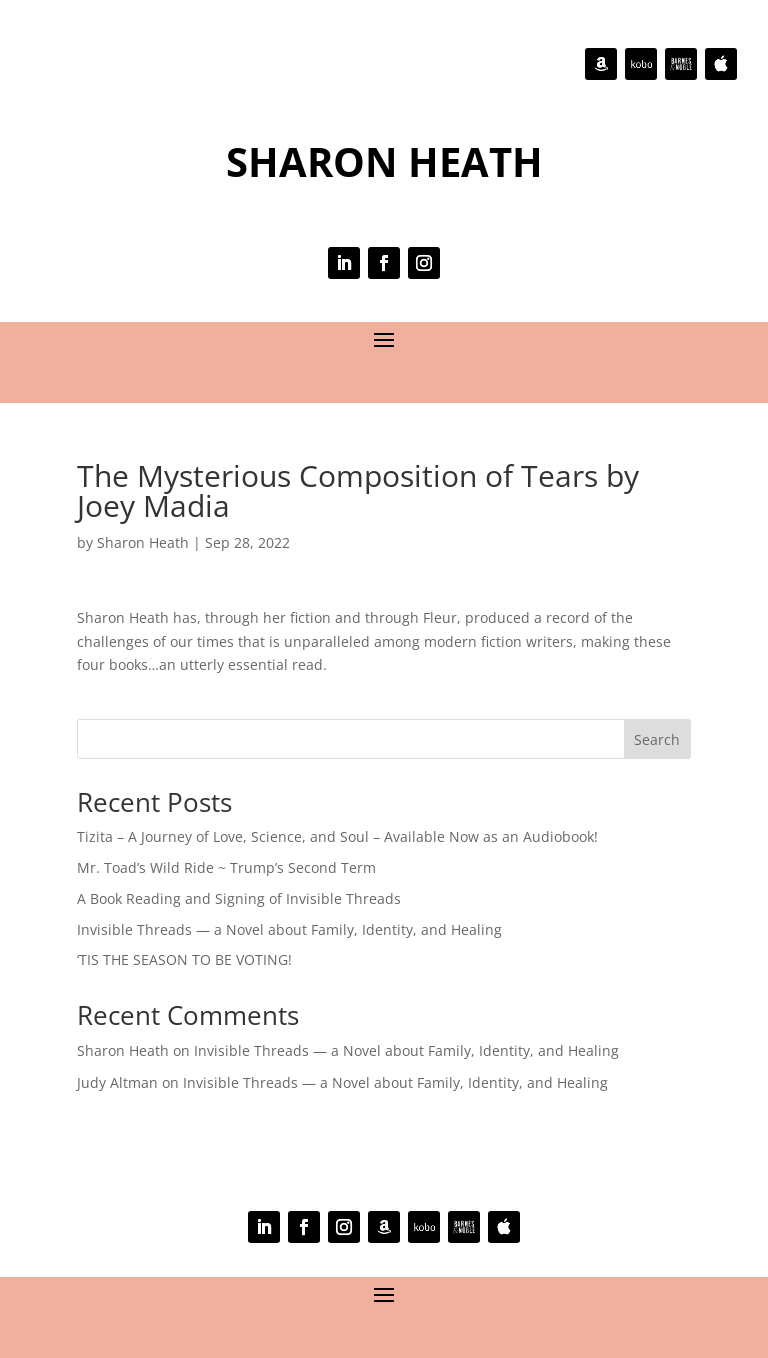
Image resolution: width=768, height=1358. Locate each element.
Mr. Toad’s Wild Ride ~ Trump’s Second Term (226, 867)
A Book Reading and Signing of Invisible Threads (239, 898)
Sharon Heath (143, 542)
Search (657, 739)
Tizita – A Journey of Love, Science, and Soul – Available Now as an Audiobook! (337, 836)
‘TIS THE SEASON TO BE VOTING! (184, 959)
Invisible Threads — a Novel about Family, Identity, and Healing (289, 929)
